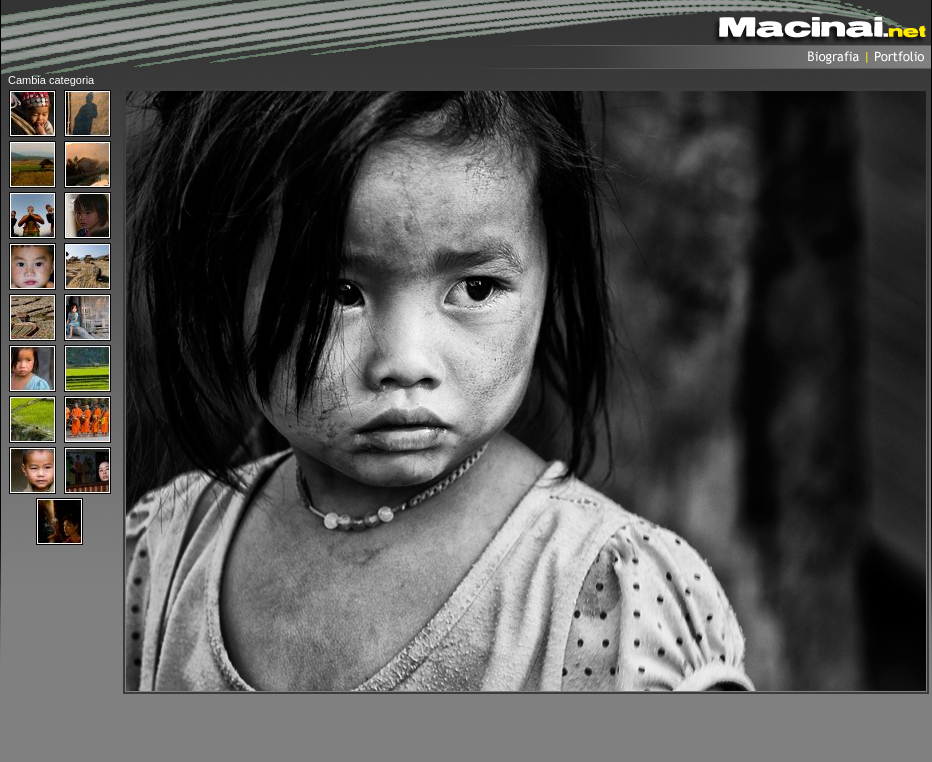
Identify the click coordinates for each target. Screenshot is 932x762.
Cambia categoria (51, 80)
